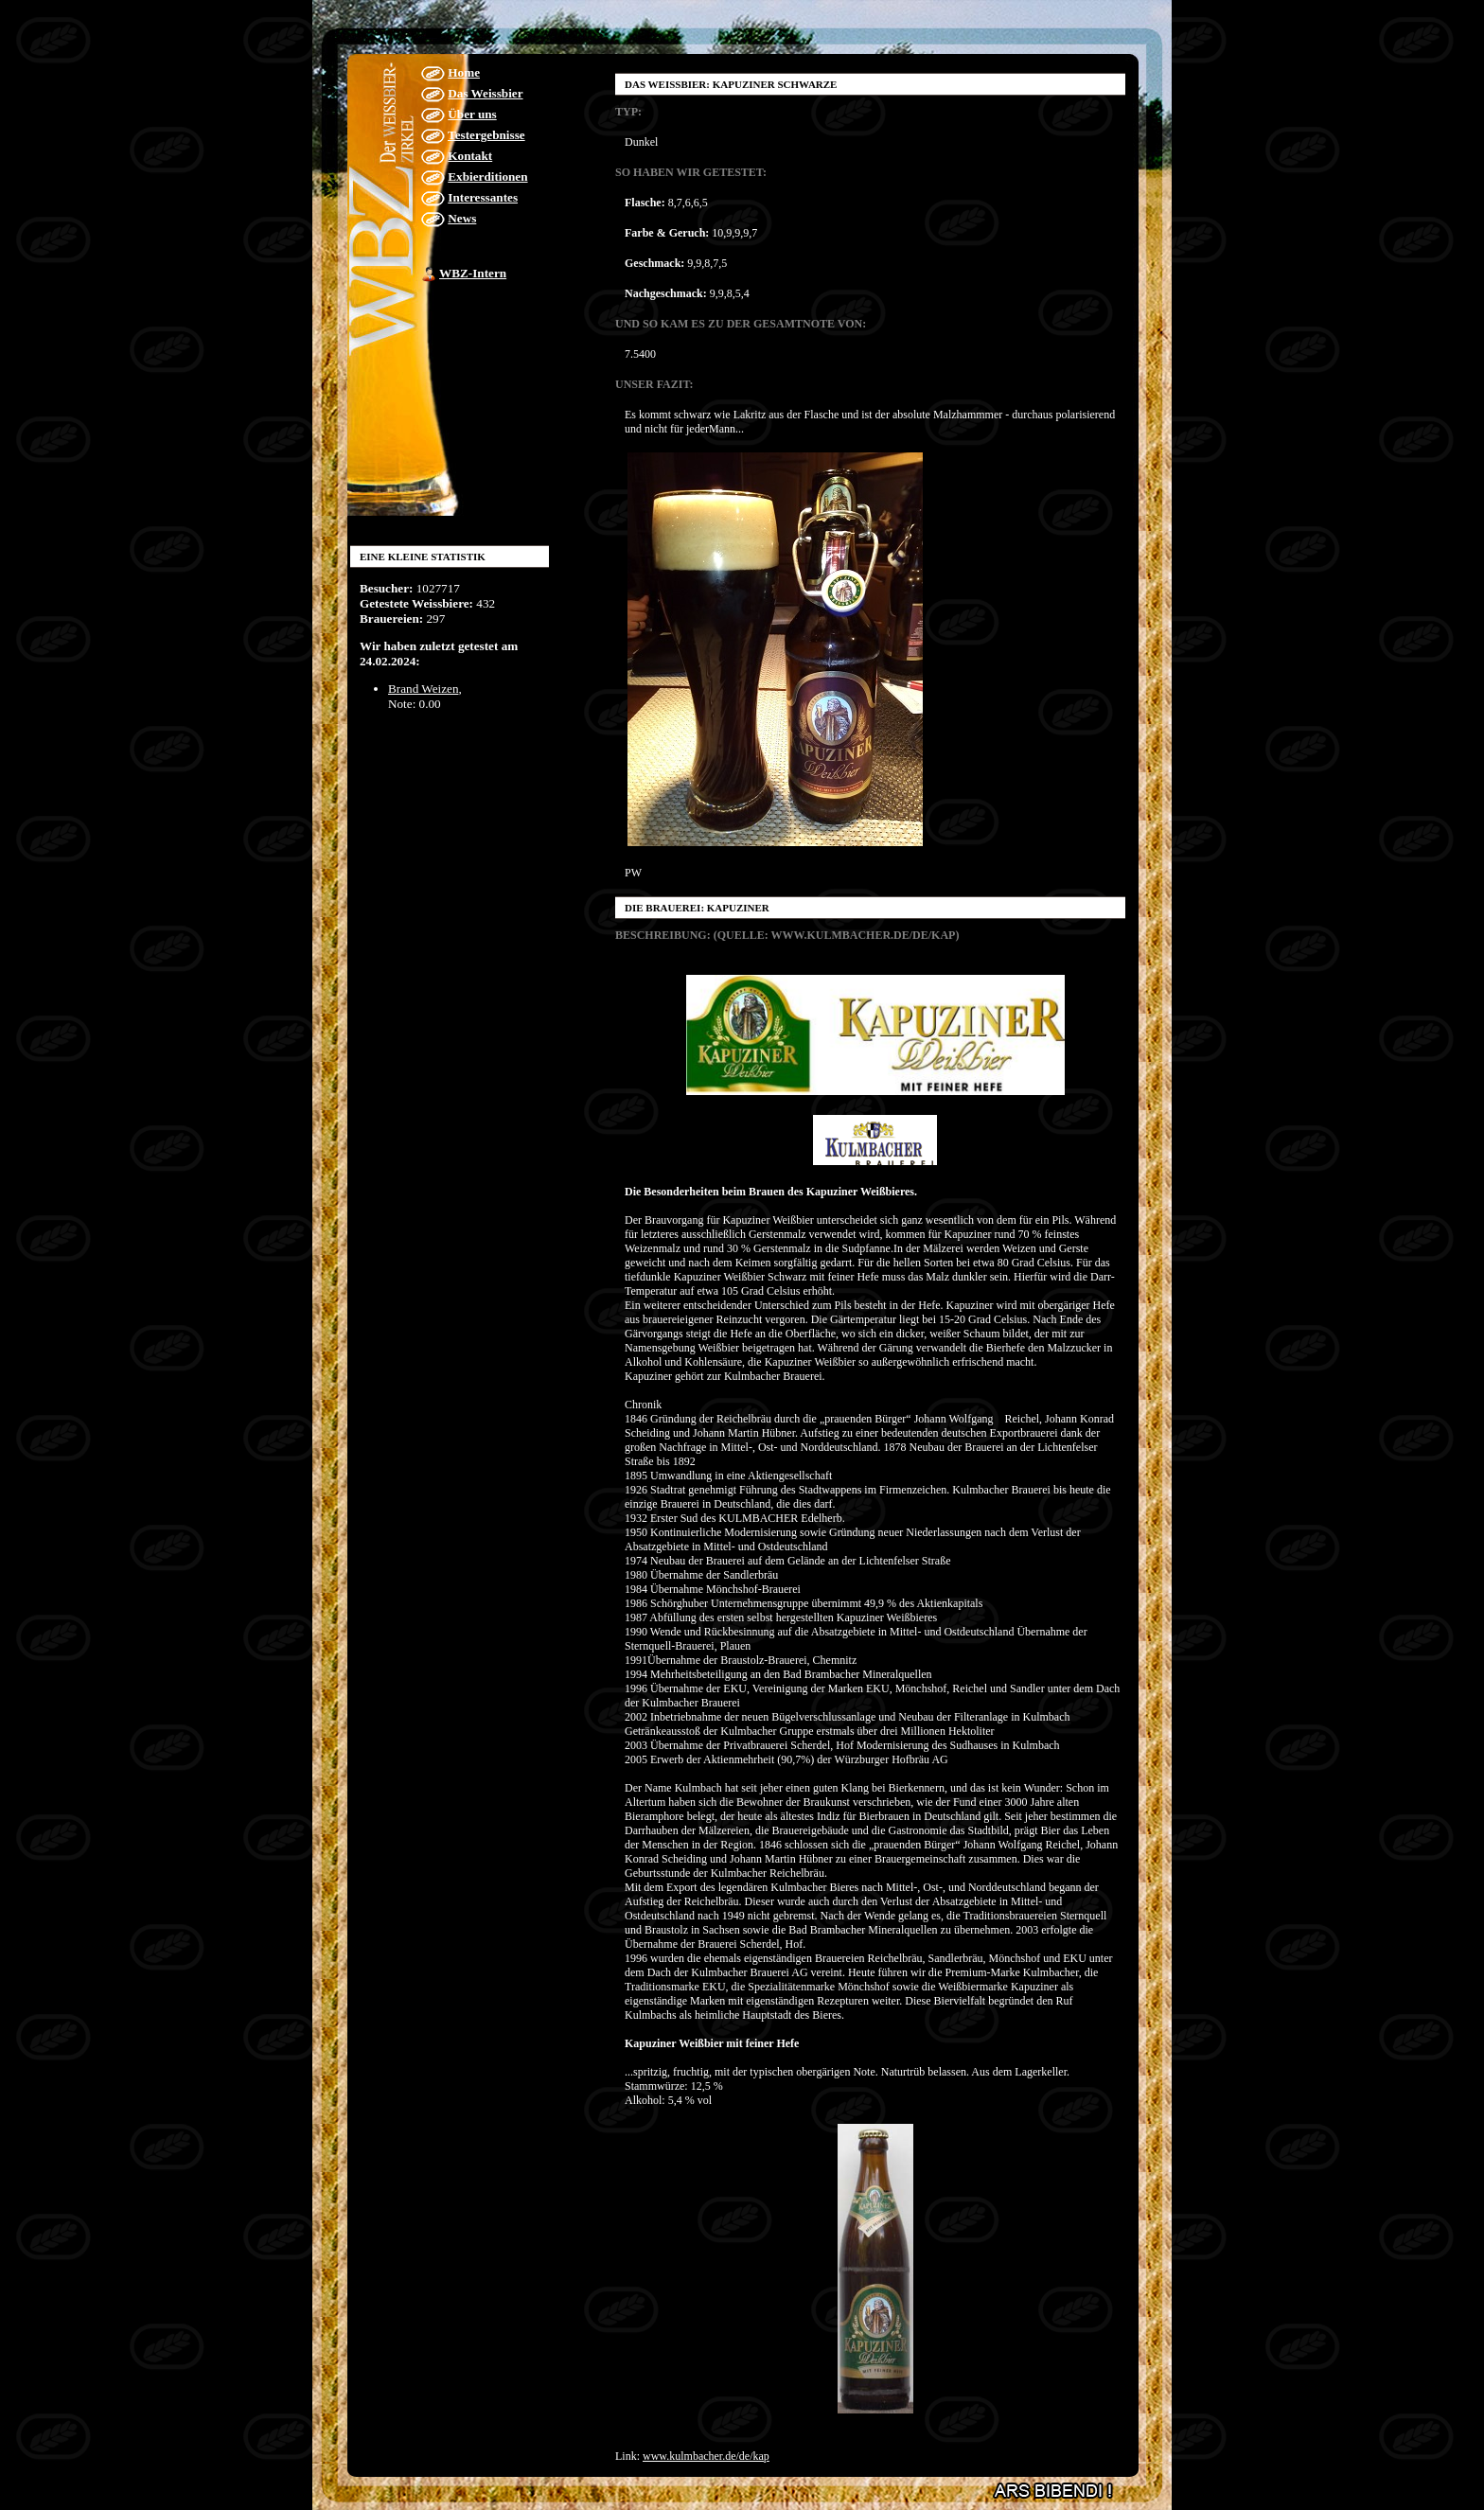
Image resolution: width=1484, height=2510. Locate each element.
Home (464, 72)
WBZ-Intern (472, 273)
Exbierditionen (487, 176)
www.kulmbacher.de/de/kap (706, 2456)
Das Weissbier (485, 93)
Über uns (472, 114)
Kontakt (470, 156)
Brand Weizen (423, 688)
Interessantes (483, 197)
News (462, 218)
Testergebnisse (486, 135)
